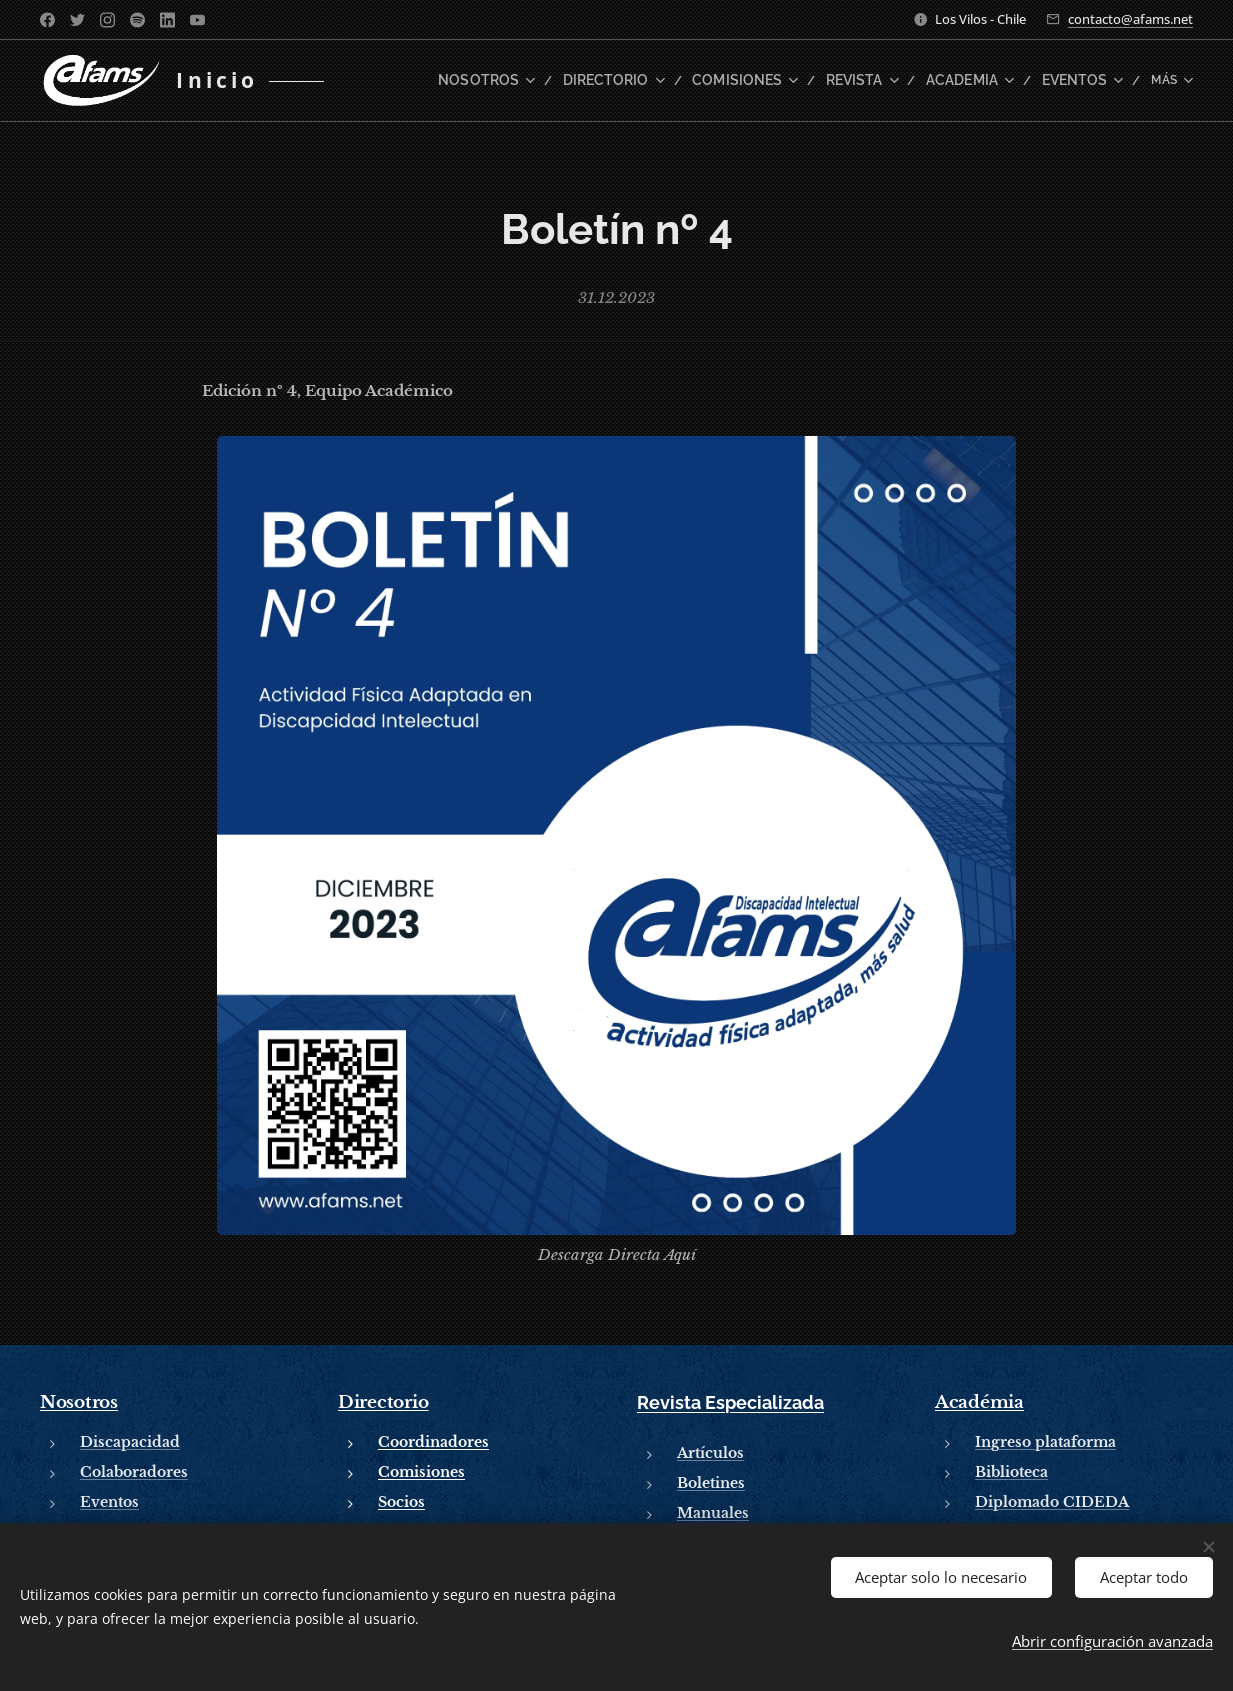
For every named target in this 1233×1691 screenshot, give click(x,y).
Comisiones (421, 1472)
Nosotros (79, 1402)
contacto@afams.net (1130, 19)
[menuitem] (517, 81)
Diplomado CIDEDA (1052, 1502)
